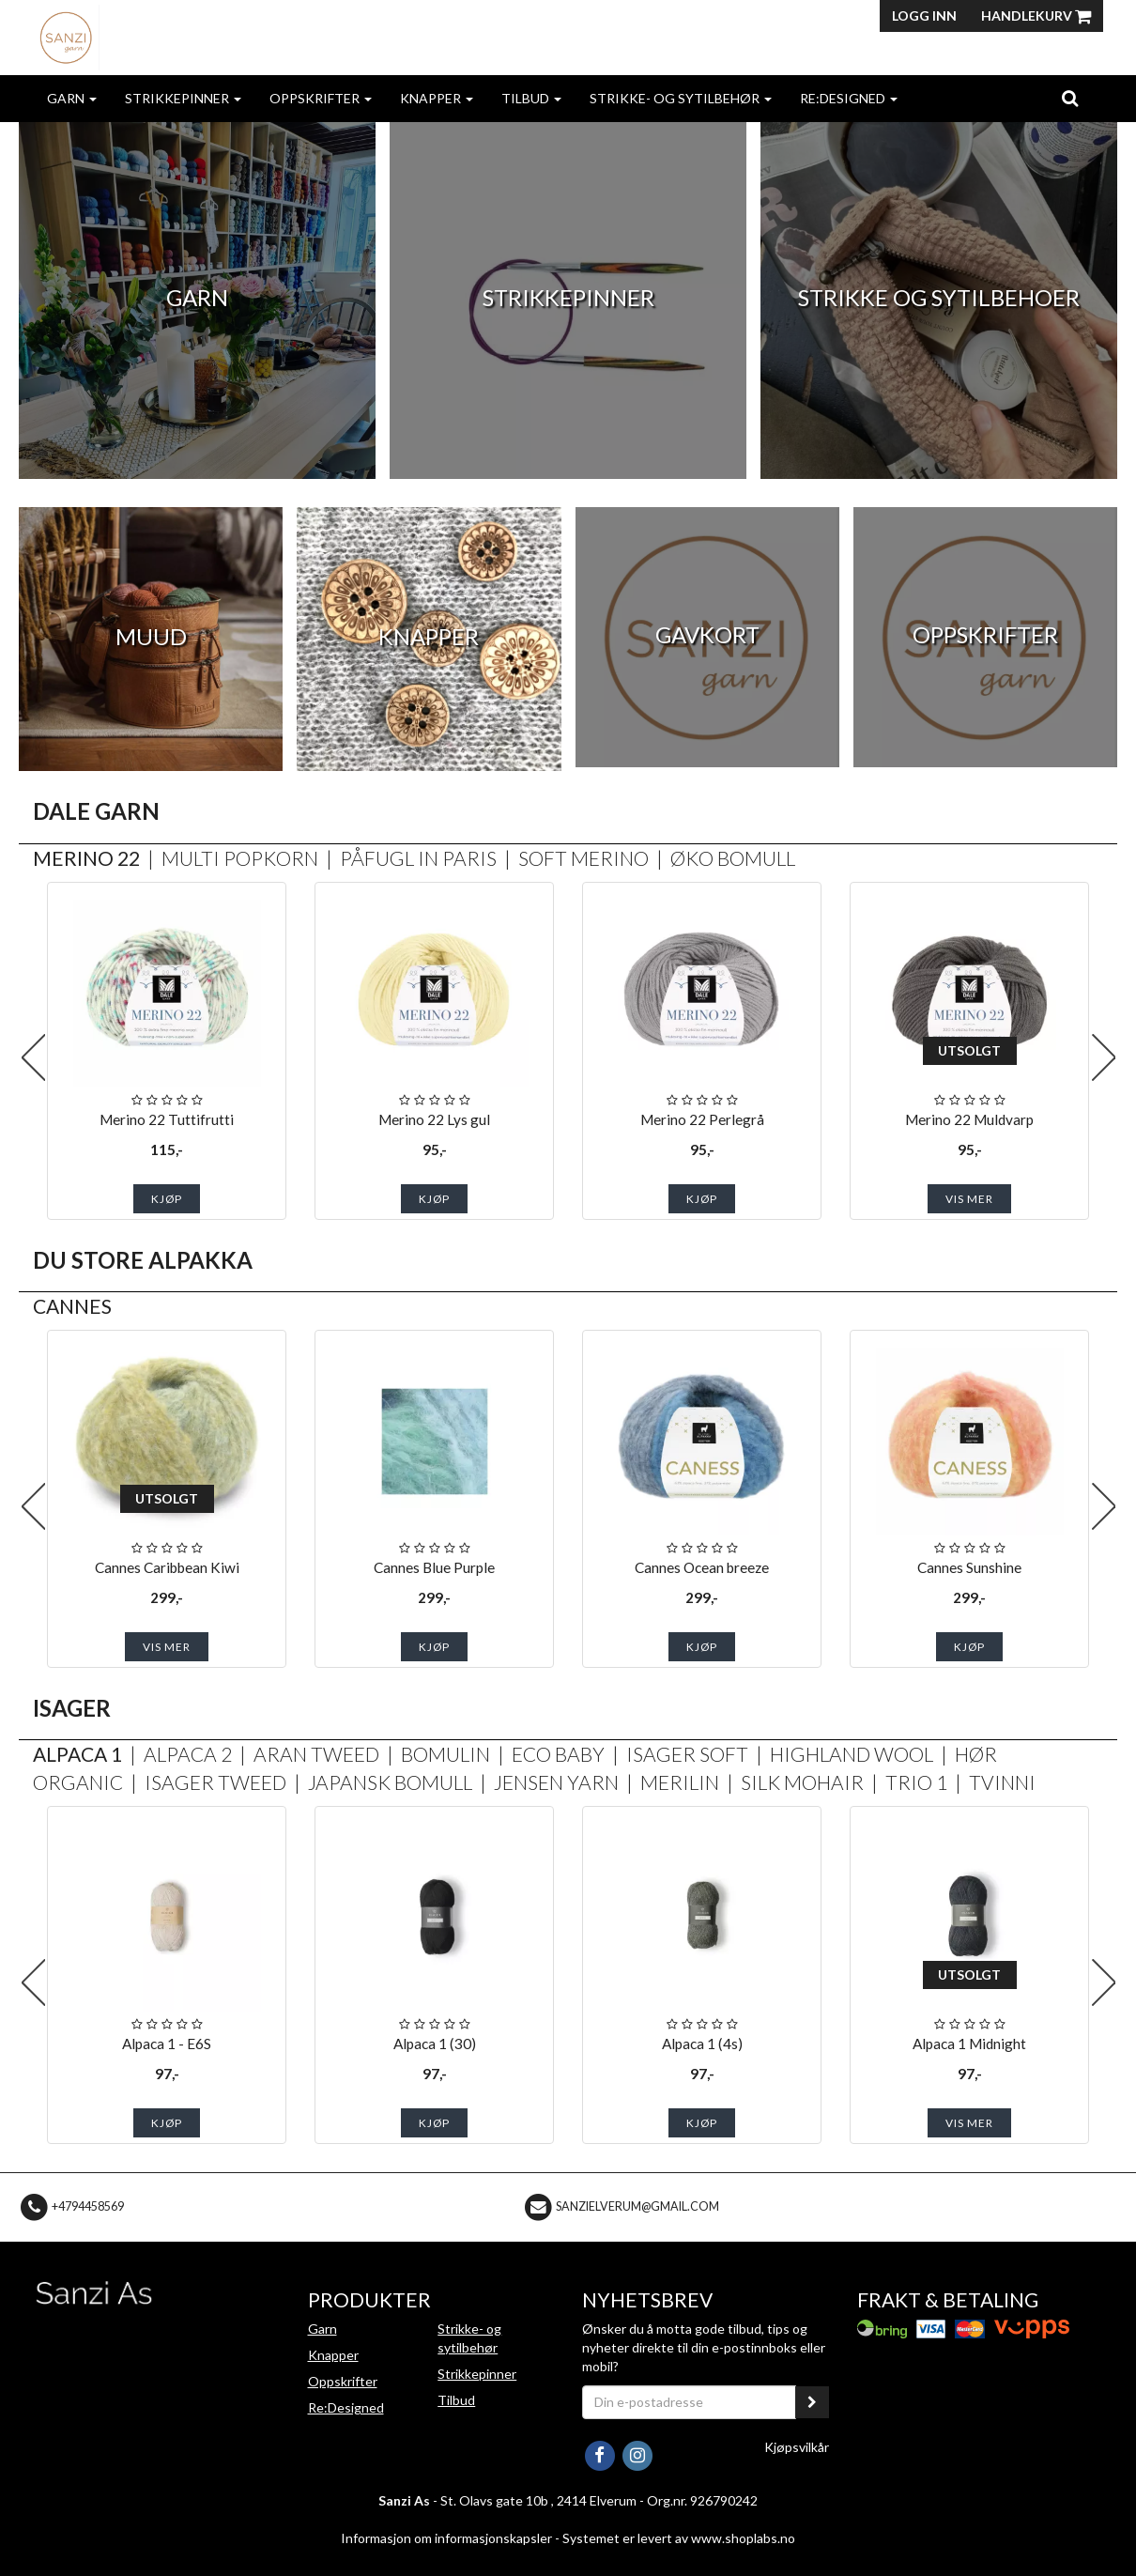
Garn (72, 98)
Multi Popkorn (239, 858)
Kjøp (166, 1199)
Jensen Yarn (556, 1782)
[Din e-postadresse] (689, 2402)
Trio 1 (916, 1782)
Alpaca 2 (188, 1754)
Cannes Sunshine (969, 1567)
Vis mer (969, 1199)
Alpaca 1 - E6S (166, 2043)
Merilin (679, 1782)
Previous (32, 1057)
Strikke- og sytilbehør (681, 98)
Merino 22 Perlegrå (702, 1119)
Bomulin (445, 1754)
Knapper (436, 98)
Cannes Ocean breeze (702, 1567)
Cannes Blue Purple (434, 1567)
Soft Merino (583, 858)
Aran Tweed (316, 1754)
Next (1103, 1057)
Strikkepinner (183, 98)
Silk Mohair (802, 1782)
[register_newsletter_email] (812, 2402)
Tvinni (1002, 1782)
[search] (1070, 98)
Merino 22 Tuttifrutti (167, 1119)
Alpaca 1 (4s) (702, 2043)
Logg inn (924, 15)
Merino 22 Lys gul (434, 1119)
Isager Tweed (215, 1782)
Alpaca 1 (77, 1754)
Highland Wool (851, 1754)
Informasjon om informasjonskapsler (446, 2538)
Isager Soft (687, 1754)
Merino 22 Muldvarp (969, 1119)
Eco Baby (558, 1754)
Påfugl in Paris (418, 858)
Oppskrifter (320, 98)
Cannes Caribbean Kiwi (167, 1567)
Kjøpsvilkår (796, 2447)
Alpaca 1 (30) (434, 2043)
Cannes (72, 1306)
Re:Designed (849, 98)
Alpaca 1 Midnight (969, 2043)
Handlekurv (1036, 15)
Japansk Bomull (390, 1782)
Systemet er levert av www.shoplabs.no (678, 2538)
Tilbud (531, 98)
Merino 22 (86, 858)
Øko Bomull (732, 858)
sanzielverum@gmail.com (637, 2206)
